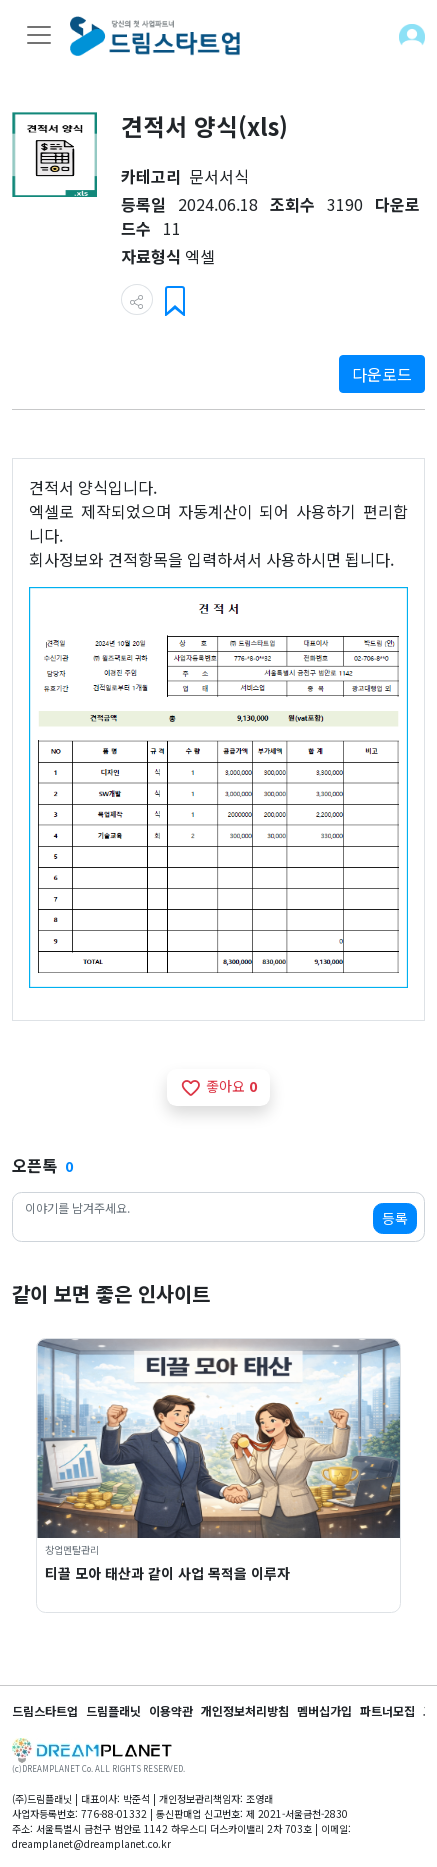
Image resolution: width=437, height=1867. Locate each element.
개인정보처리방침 (245, 1710)
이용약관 (171, 1710)
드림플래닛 (113, 1710)
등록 (395, 1218)
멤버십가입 (324, 1710)
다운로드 (382, 374)
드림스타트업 (45, 1710)
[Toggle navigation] (39, 35)
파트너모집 (387, 1710)
